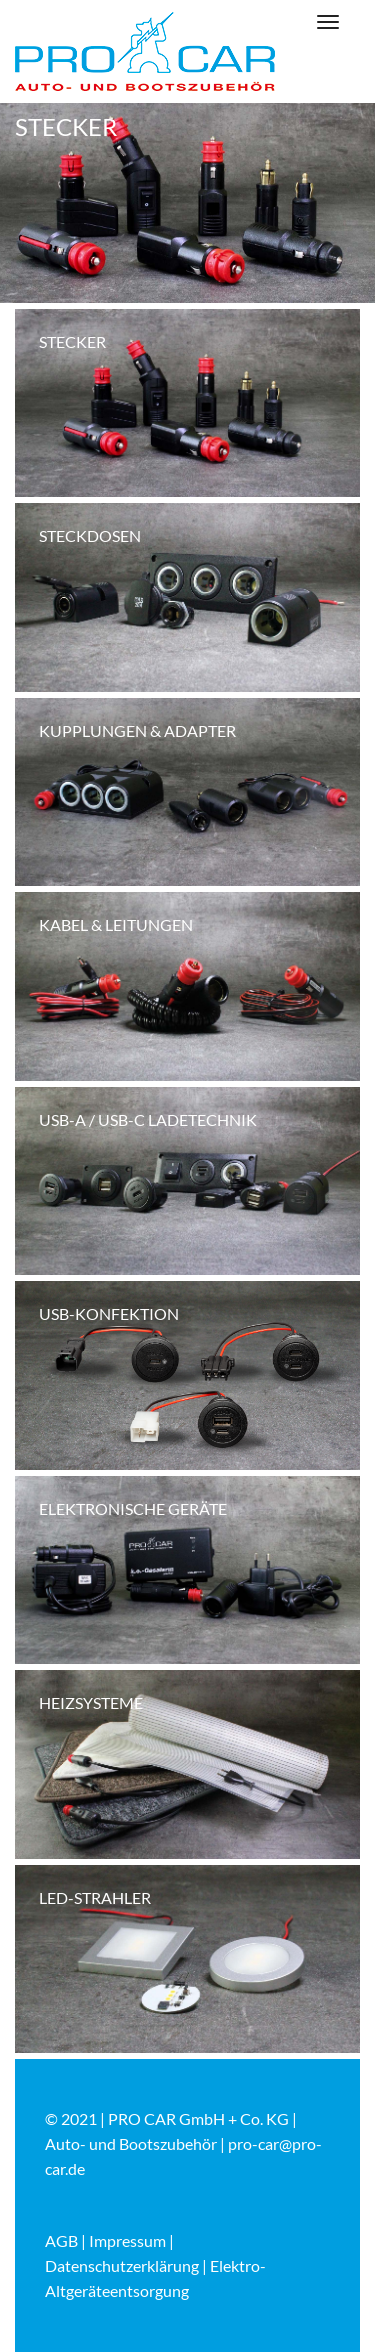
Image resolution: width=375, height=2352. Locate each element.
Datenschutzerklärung (122, 2265)
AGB (61, 2240)
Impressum (127, 2240)
